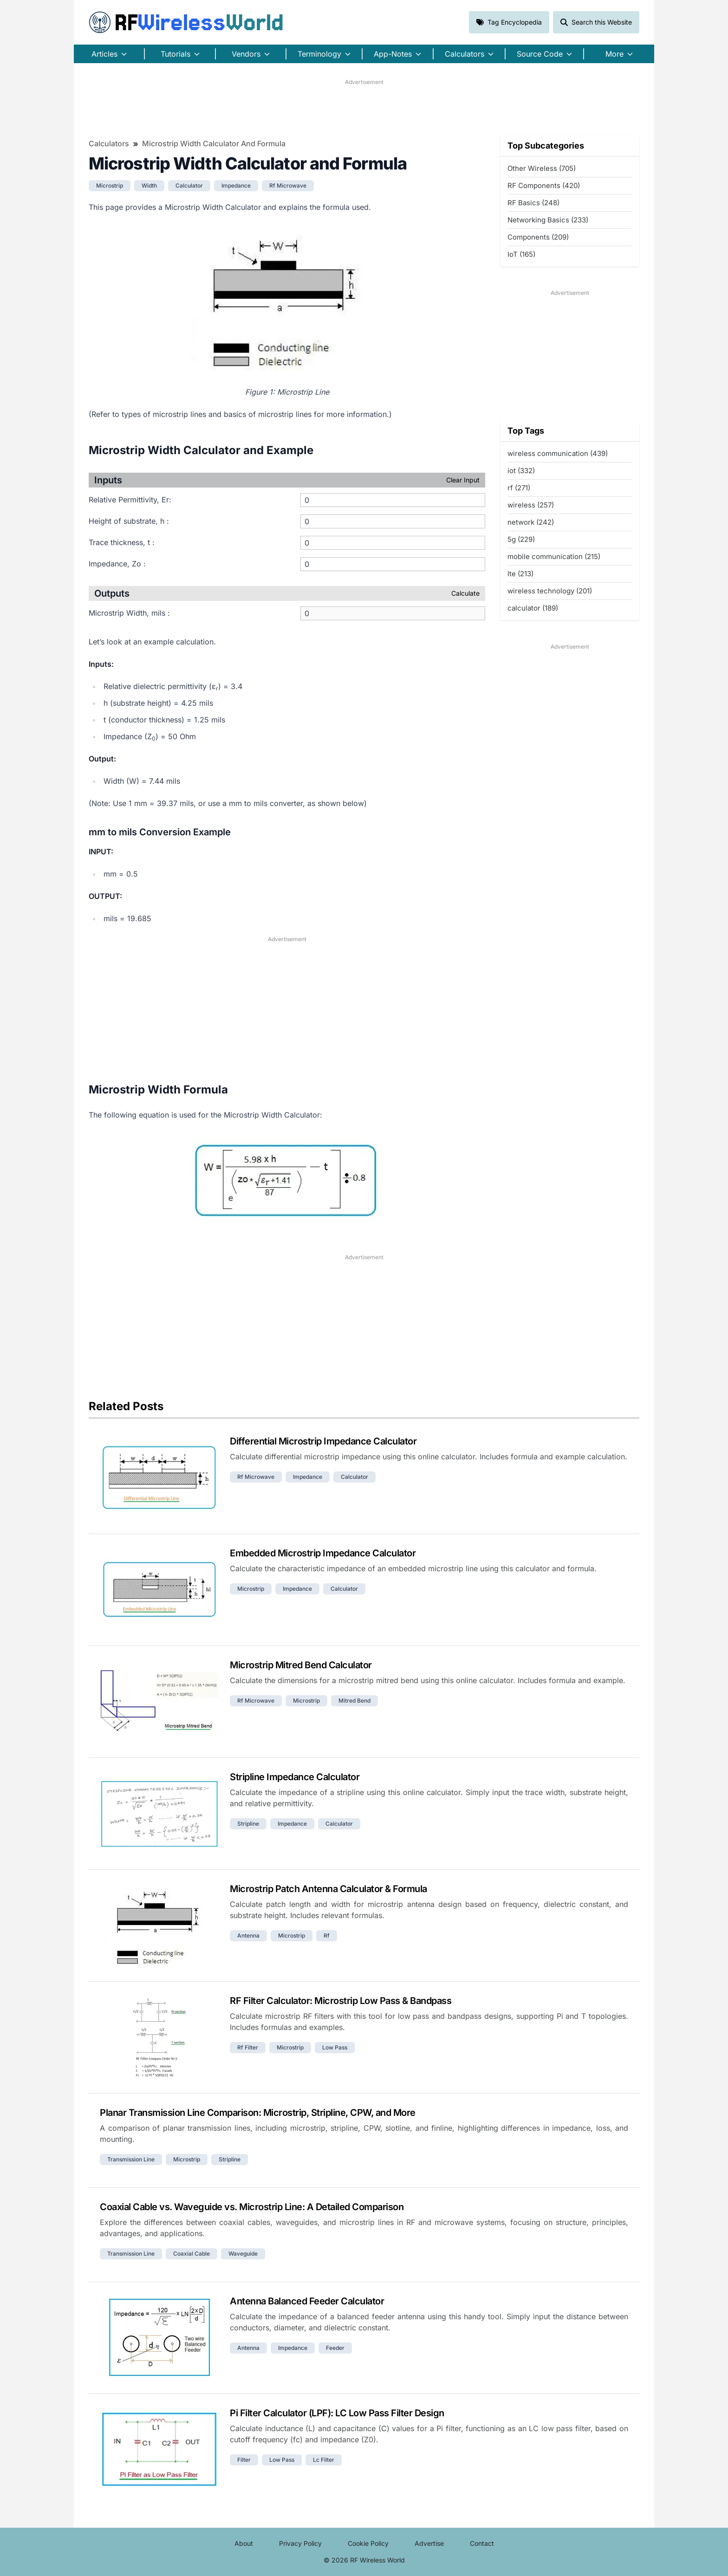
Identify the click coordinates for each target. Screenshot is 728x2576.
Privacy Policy (300, 2543)
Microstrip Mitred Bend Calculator (301, 1665)
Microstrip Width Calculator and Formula (214, 143)
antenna (248, 1935)
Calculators (109, 143)
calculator (189, 185)
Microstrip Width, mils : (129, 613)
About (243, 2543)
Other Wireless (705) (541, 168)
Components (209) (538, 237)
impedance (236, 185)
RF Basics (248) (533, 202)
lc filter (323, 2459)
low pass (334, 2047)
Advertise (429, 2543)
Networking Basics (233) (547, 219)
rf (327, 1935)
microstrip (109, 185)
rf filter (247, 2047)
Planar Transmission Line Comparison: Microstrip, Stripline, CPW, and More (258, 2112)
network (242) (530, 522)
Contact (482, 2543)
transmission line (131, 2159)
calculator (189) (532, 608)
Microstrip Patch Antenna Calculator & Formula (328, 1888)
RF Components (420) (543, 185)
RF (186, 22)
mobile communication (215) (553, 556)
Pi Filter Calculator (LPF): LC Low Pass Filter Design (337, 2413)
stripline (248, 1823)
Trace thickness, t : (122, 542)
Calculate (465, 593)
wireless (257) (530, 505)
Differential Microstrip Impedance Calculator (323, 1441)
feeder (335, 2347)
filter (244, 2459)
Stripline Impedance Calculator (294, 1776)
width (149, 185)
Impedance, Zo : (117, 563)
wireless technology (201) (549, 590)
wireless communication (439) (557, 453)
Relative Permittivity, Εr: (130, 499)
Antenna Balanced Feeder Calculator (307, 2301)
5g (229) (521, 539)
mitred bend (354, 1700)
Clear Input (463, 480)
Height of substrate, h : (129, 521)
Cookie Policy (368, 2543)
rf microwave (287, 185)
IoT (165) (521, 254)
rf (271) (518, 487)
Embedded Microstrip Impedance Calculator (323, 1553)
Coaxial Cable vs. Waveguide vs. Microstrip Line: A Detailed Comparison (251, 2206)
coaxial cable (191, 2253)
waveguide (243, 2253)
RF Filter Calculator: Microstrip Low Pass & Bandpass (340, 2000)
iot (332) (521, 470)
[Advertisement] (364, 107)
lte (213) (520, 573)
